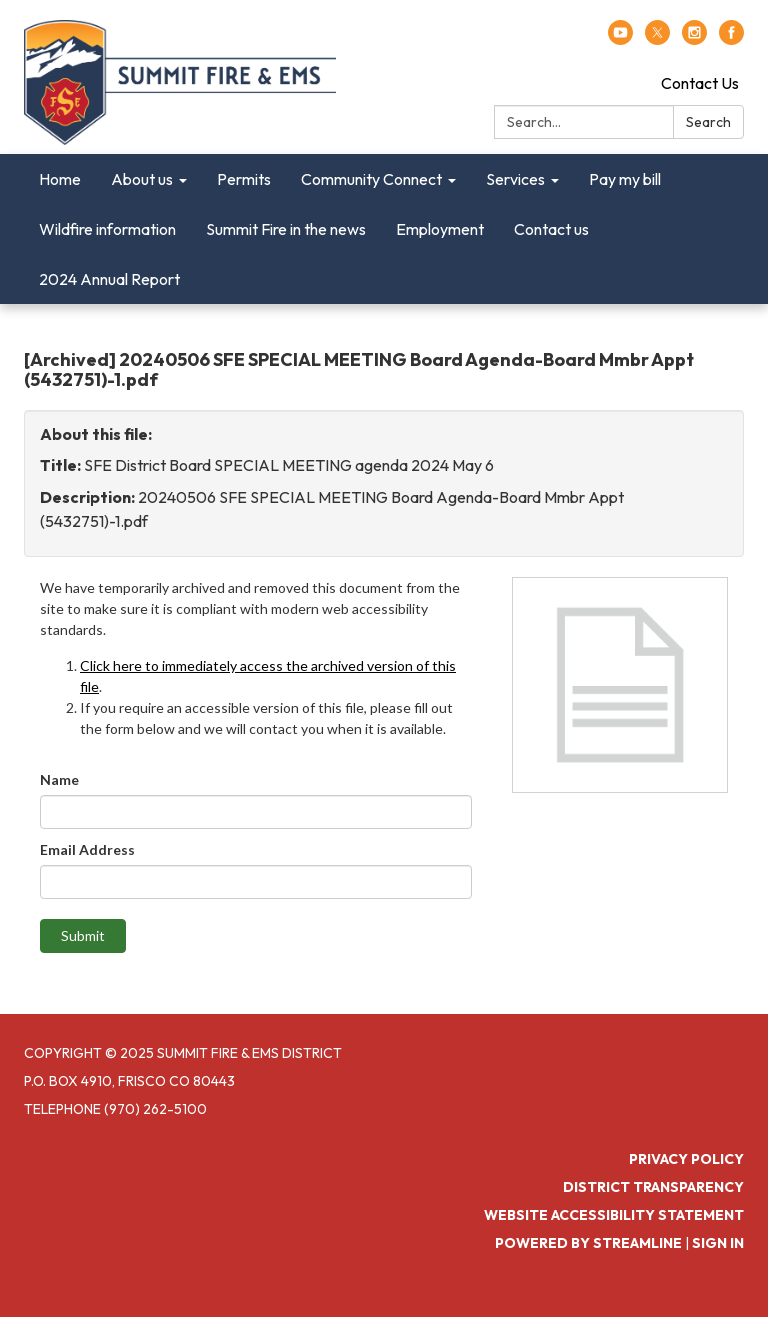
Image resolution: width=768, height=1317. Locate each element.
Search (708, 122)
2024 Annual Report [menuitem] (109, 279)
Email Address (87, 849)
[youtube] (620, 39)
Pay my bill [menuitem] (625, 179)
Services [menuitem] (515, 179)
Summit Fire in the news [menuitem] (286, 229)
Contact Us (700, 83)
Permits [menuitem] (244, 179)
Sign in (718, 1243)
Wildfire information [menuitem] (107, 229)
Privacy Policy (686, 1159)
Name (59, 779)
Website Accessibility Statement (614, 1215)
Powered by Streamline (588, 1243)
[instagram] (694, 39)
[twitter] (657, 39)
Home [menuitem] (60, 179)
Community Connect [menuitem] (371, 179)
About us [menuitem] (142, 179)
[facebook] (731, 39)
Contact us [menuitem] (551, 229)
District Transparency (653, 1187)
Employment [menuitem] (440, 229)
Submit (83, 935)
